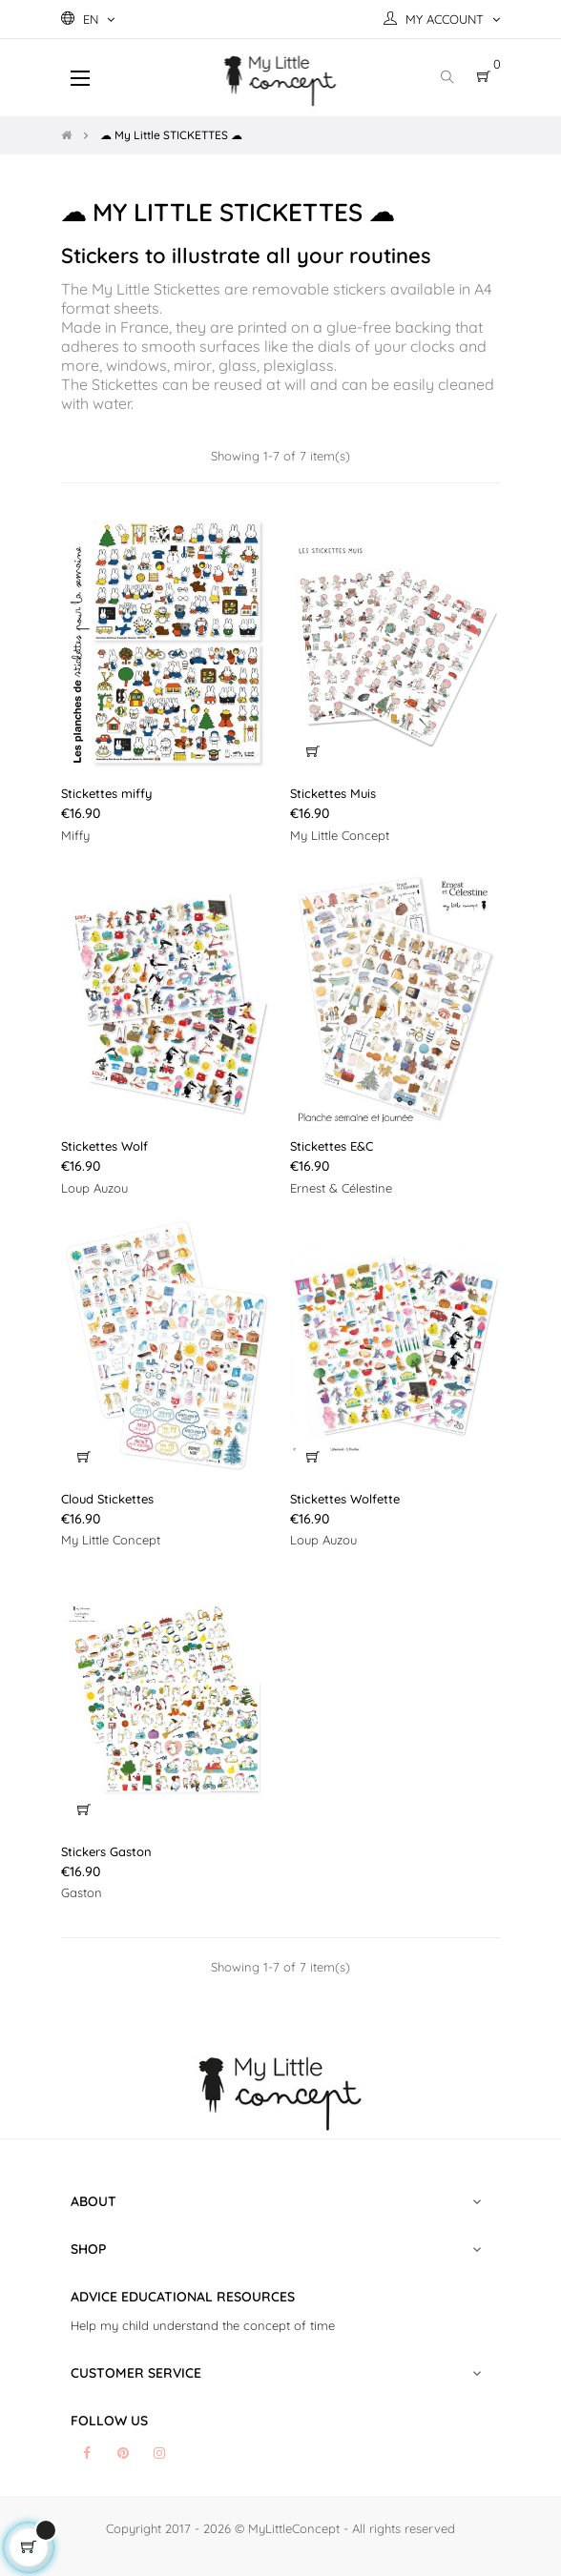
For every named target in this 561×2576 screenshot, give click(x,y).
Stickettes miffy (106, 793)
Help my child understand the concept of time (203, 2325)
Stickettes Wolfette (345, 1498)
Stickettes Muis (333, 793)
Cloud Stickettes (107, 1498)
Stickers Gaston (106, 1851)
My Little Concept (339, 835)
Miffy (75, 835)
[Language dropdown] (87, 19)
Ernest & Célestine (341, 1188)
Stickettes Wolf (104, 1146)
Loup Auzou (94, 1188)
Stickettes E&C (331, 1146)
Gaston (81, 1892)
